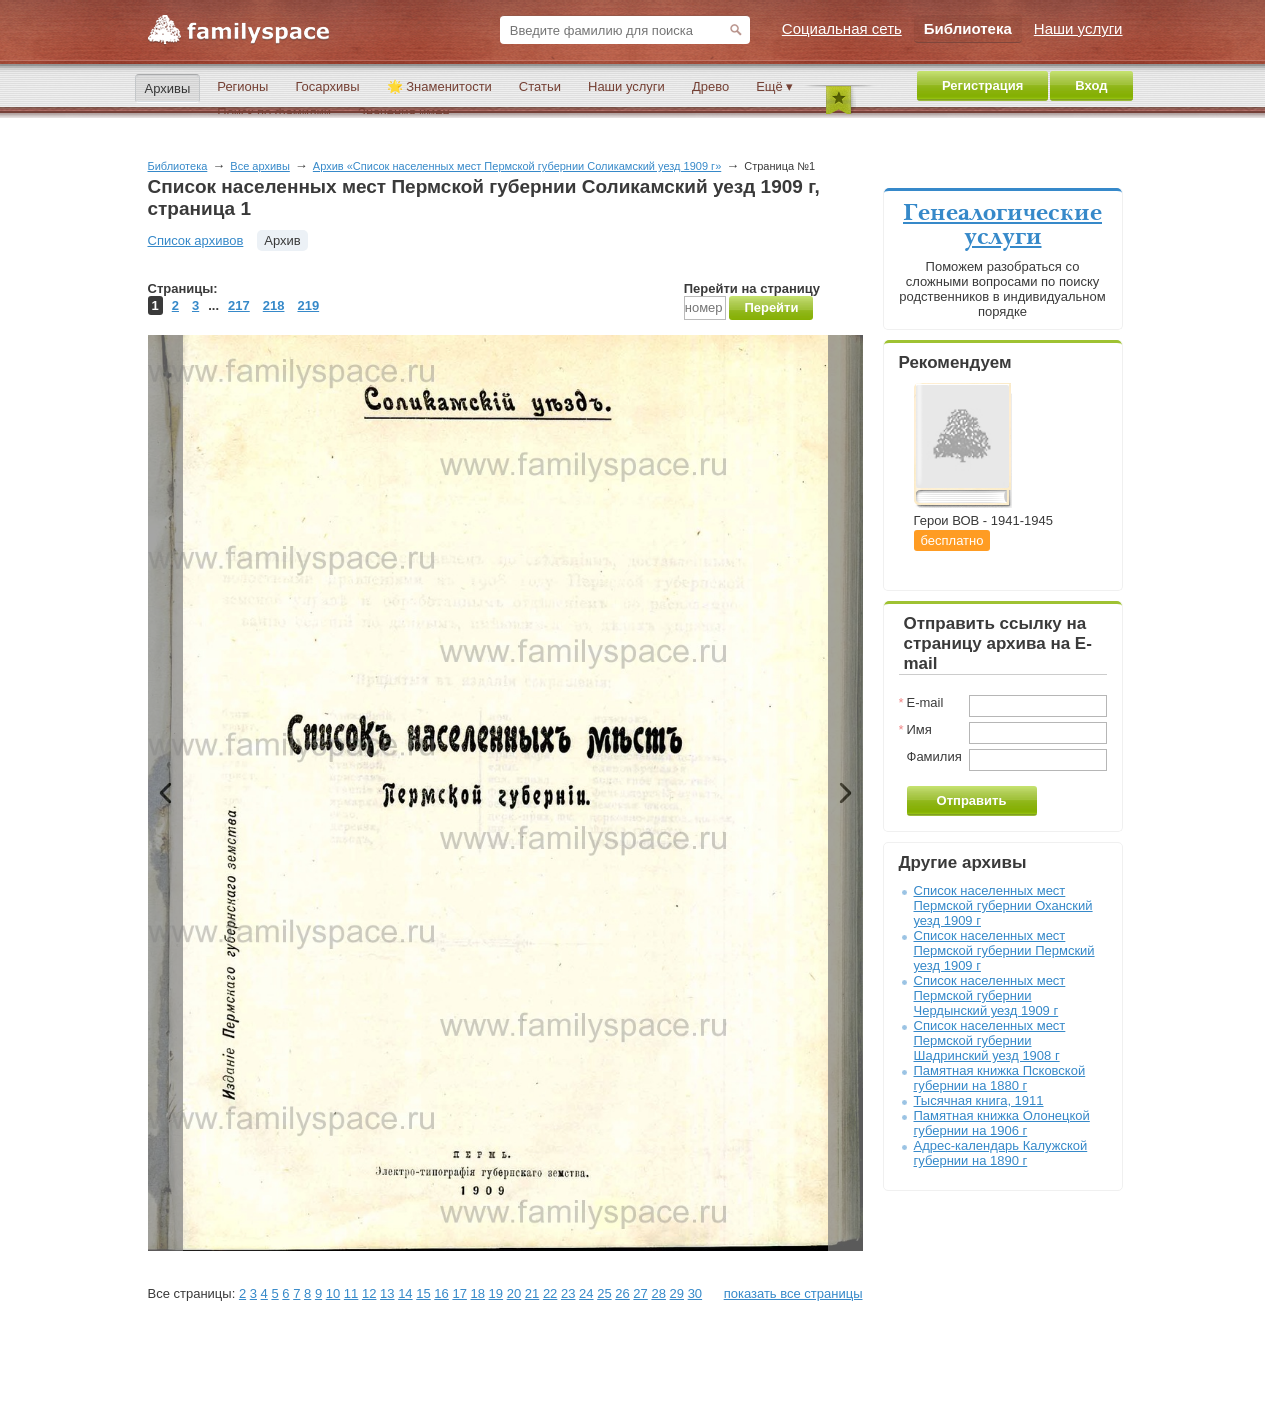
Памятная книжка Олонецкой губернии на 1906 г (1002, 1123)
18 (478, 1293)
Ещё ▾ (774, 86)
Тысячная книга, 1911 (979, 1100)
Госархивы (327, 86)
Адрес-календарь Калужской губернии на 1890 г (1001, 1153)
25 (604, 1293)
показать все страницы (793, 1293)
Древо (710, 86)
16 (441, 1293)
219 (308, 305)
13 (387, 1293)
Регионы (242, 86)
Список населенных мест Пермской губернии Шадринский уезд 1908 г (990, 1040)
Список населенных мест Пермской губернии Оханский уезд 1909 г (1003, 905)
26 (622, 1293)
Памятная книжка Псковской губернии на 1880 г (1000, 1078)
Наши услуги (626, 86)
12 (369, 1293)
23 (568, 1293)
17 (459, 1293)
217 (239, 305)
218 (274, 305)
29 (677, 1293)
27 (640, 1293)
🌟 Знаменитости (439, 86)
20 (514, 1293)
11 (351, 1293)
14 (405, 1293)
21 (532, 1293)
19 (496, 1293)
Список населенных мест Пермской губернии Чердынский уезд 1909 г (990, 995)
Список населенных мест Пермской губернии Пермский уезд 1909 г (1004, 950)
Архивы (168, 88)
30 (695, 1293)
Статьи (540, 86)
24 (586, 1293)
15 (423, 1293)
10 (333, 1293)
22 (550, 1293)
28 (658, 1293)
